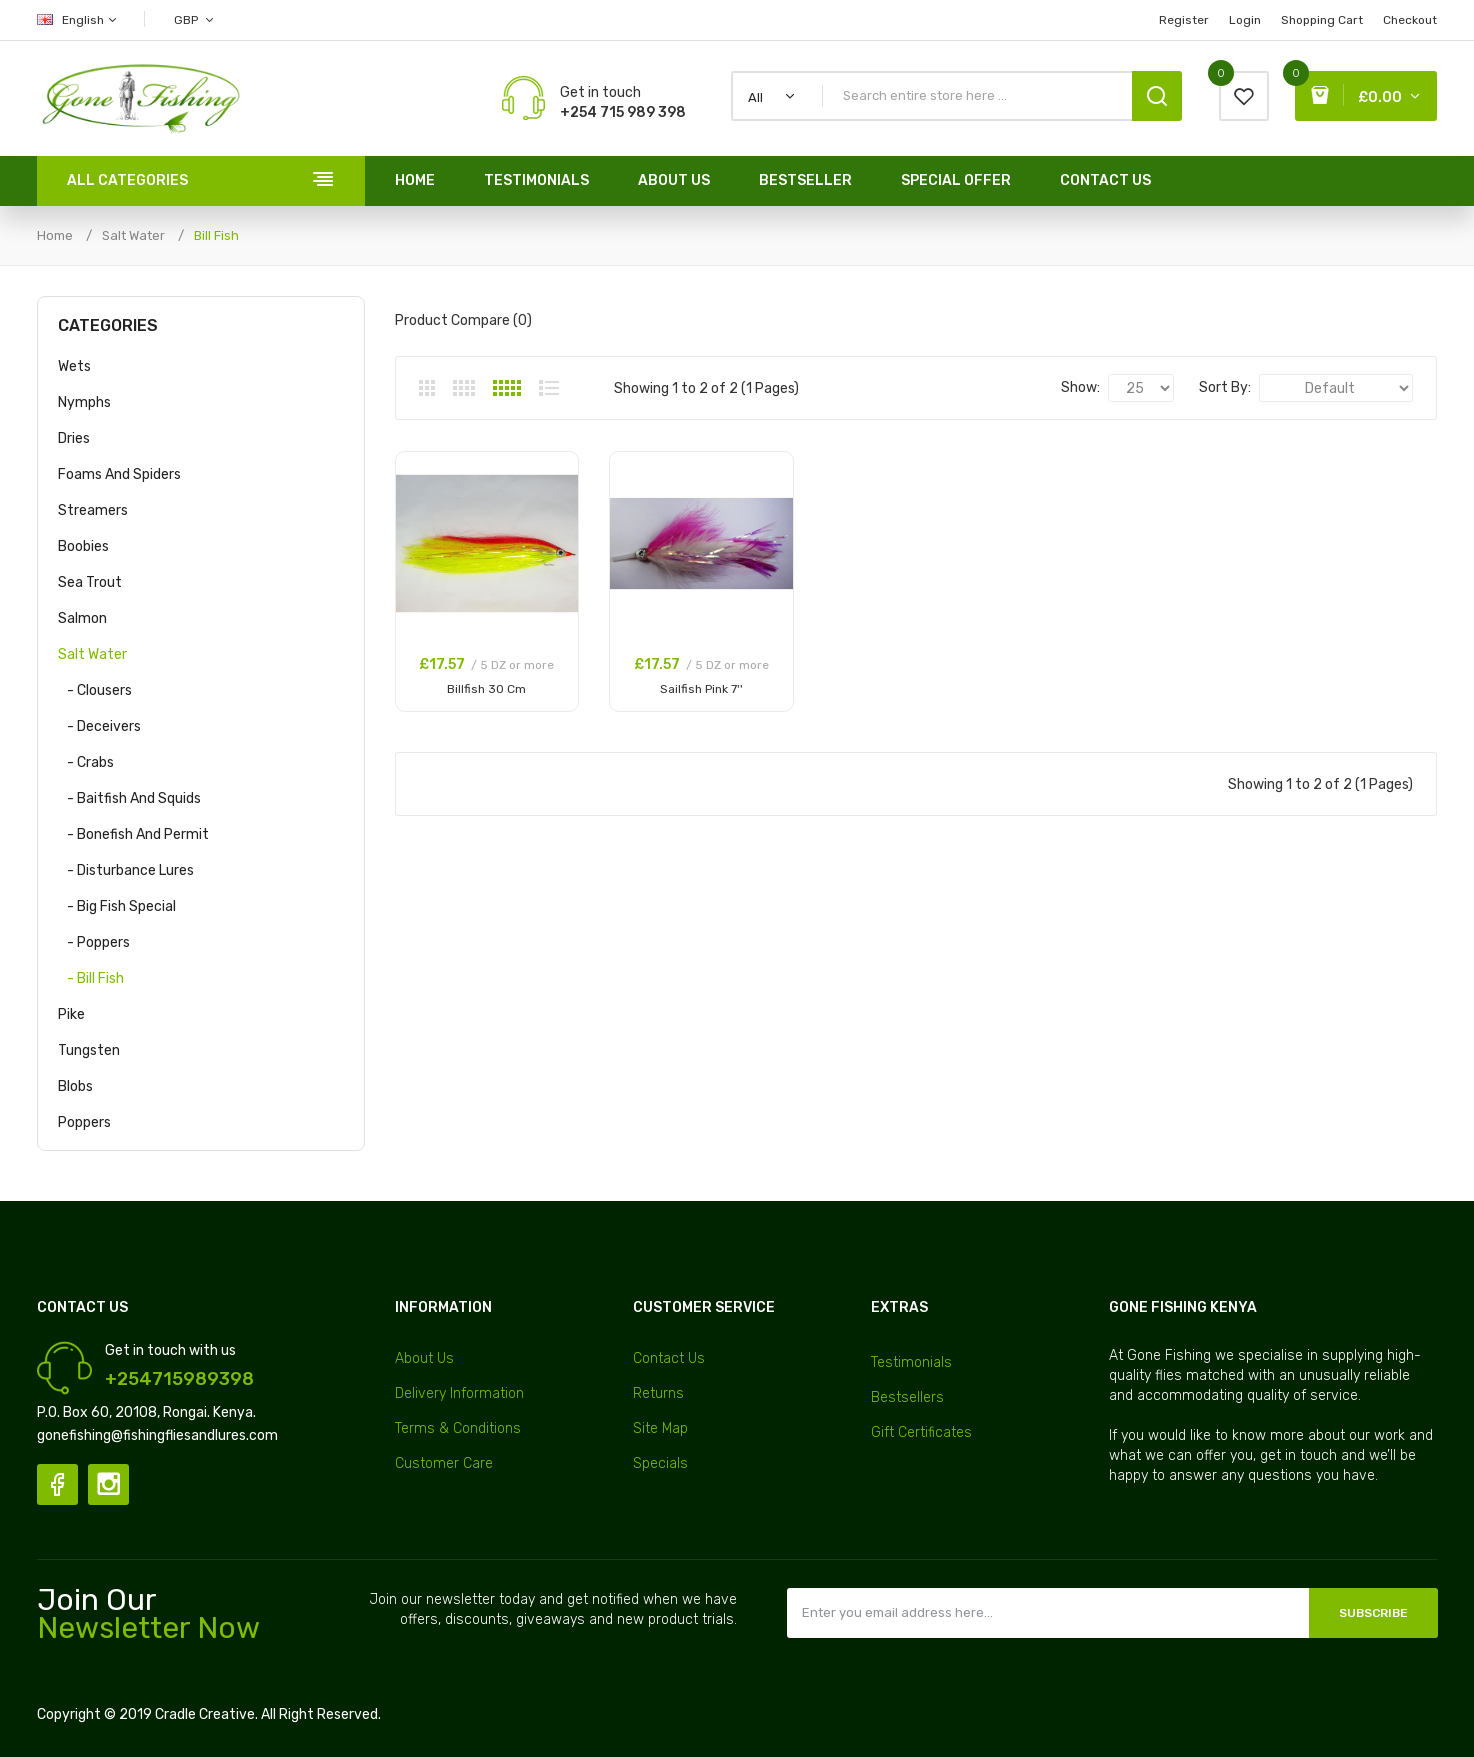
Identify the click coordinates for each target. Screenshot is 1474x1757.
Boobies (83, 546)
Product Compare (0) (463, 320)
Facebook (57, 1484)
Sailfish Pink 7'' (701, 689)
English (78, 20)
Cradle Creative (205, 1714)
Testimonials (911, 1362)
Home (55, 235)
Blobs (75, 1086)
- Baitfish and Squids (129, 798)
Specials (660, 1463)
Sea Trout (90, 582)
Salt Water (133, 235)
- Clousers (95, 690)
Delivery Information (459, 1393)
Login (1245, 20)
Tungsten (89, 1050)
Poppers (84, 1122)
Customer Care (444, 1463)
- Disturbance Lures (126, 870)
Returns (658, 1393)
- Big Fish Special (117, 906)
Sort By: (1225, 387)
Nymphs (84, 402)
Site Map (660, 1428)
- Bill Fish (91, 978)
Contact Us (669, 1358)
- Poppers (94, 942)
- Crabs (86, 762)
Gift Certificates (921, 1432)
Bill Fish (216, 235)
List (549, 388)
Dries (74, 438)
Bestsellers (907, 1397)
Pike (71, 1014)
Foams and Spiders (119, 474)
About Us (424, 1358)
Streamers (93, 510)
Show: (1080, 387)
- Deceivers (99, 726)
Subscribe (1373, 1613)
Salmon (82, 618)
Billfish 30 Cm (486, 689)
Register (1184, 20)
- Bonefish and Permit (133, 834)
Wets (74, 366)
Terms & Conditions (458, 1428)
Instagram (108, 1484)
